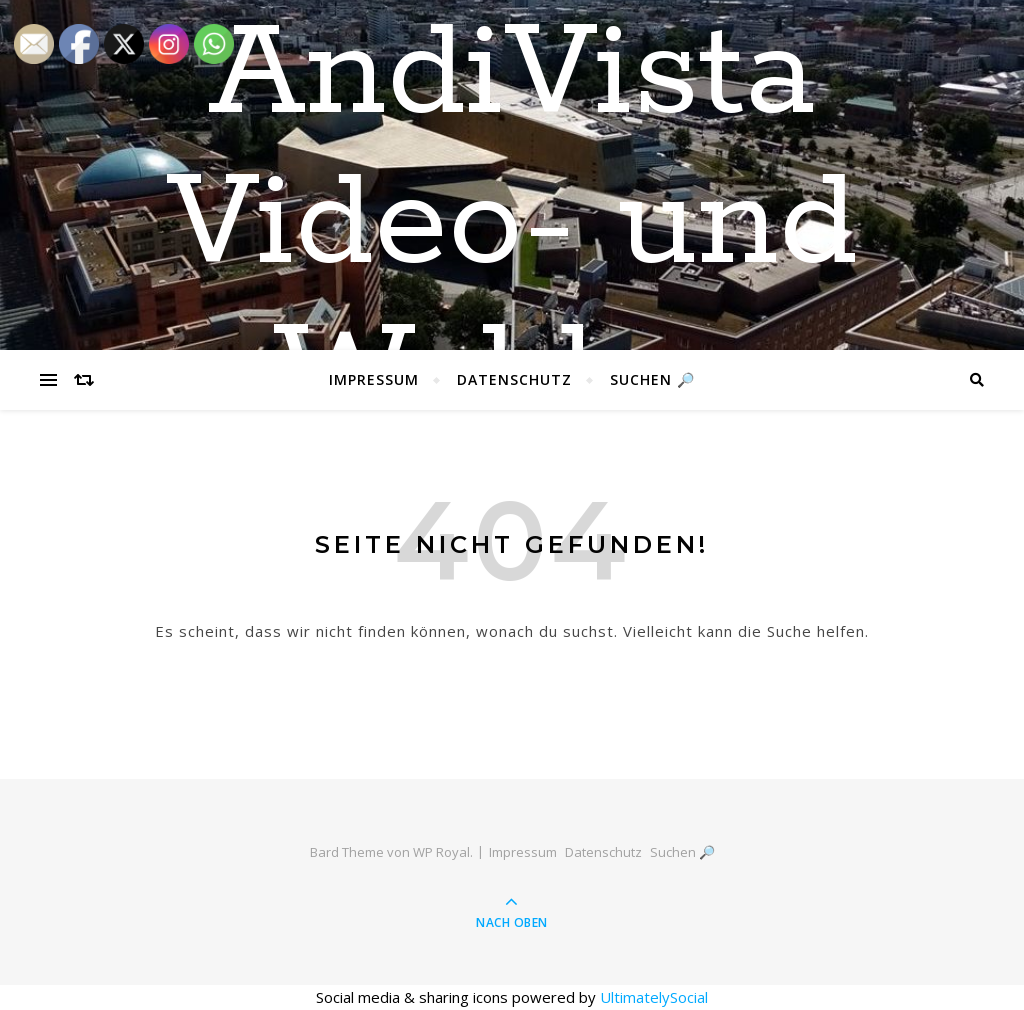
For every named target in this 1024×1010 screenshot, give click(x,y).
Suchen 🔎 (652, 379)
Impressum (374, 379)
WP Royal (441, 852)
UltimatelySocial (654, 997)
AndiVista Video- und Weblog (512, 225)
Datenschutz (514, 379)
